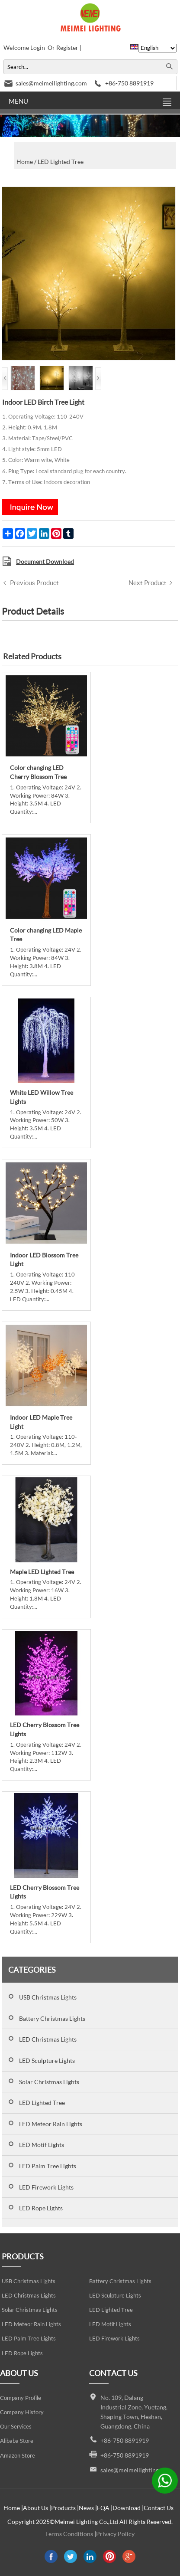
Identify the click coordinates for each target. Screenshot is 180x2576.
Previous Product (34, 582)
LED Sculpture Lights (47, 2060)
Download (126, 2507)
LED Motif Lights (41, 2144)
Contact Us (159, 2507)
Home (11, 2507)
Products (63, 2507)
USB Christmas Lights (48, 1997)
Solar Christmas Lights (49, 2081)
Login (37, 47)
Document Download (45, 561)
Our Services (16, 2426)
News (86, 2507)
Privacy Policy (115, 2533)
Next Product (148, 582)
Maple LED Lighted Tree (42, 1571)
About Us (35, 2507)
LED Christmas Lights (48, 2039)
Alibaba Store (16, 2441)
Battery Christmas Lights (52, 2018)
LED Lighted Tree (42, 2102)
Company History (22, 2412)
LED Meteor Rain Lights (50, 2124)
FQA (103, 2507)
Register (67, 47)
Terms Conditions (69, 2533)
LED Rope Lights (41, 2208)
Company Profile (20, 2398)
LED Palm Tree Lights (47, 2166)
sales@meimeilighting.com (51, 83)
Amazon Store (17, 2455)
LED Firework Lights (46, 2187)
